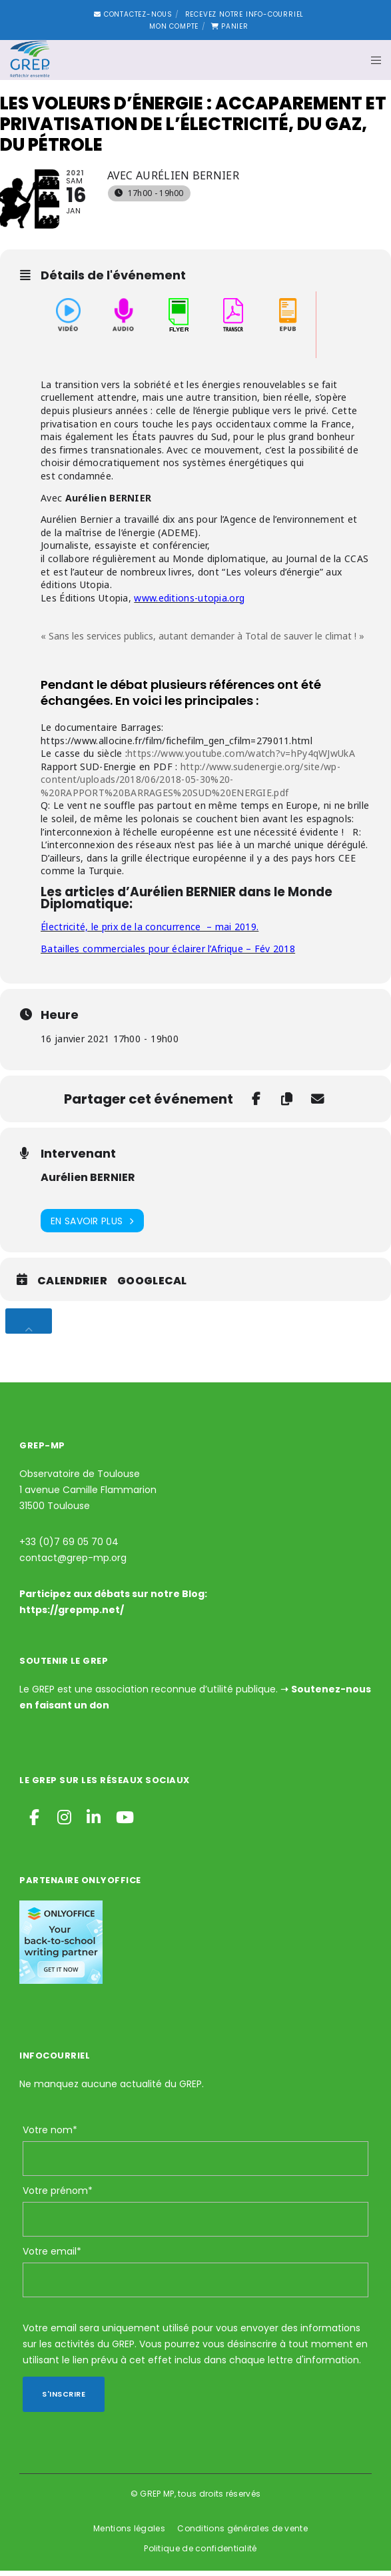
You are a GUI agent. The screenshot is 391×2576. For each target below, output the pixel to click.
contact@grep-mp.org (73, 1563)
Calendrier (72, 1286)
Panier (229, 26)
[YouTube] (122, 1820)
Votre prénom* (58, 2196)
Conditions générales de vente (242, 2533)
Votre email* (52, 2256)
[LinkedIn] (93, 1820)
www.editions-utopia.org (189, 602)
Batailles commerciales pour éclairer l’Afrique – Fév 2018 (168, 953)
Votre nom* (50, 2135)
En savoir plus (92, 1226)
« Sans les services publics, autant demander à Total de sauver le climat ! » (202, 641)
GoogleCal (152, 1286)
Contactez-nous (133, 14)
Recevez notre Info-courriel (244, 14)
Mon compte (173, 26)
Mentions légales (129, 2533)
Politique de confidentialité (200, 2553)
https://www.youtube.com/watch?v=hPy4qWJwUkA (241, 758)
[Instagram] (63, 1820)
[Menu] (372, 60)
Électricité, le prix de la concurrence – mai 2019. (149, 932)
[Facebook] (34, 1820)
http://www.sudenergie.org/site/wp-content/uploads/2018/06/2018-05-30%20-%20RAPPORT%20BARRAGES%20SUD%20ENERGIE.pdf (190, 784)
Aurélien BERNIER (88, 1182)
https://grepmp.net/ (71, 1615)
